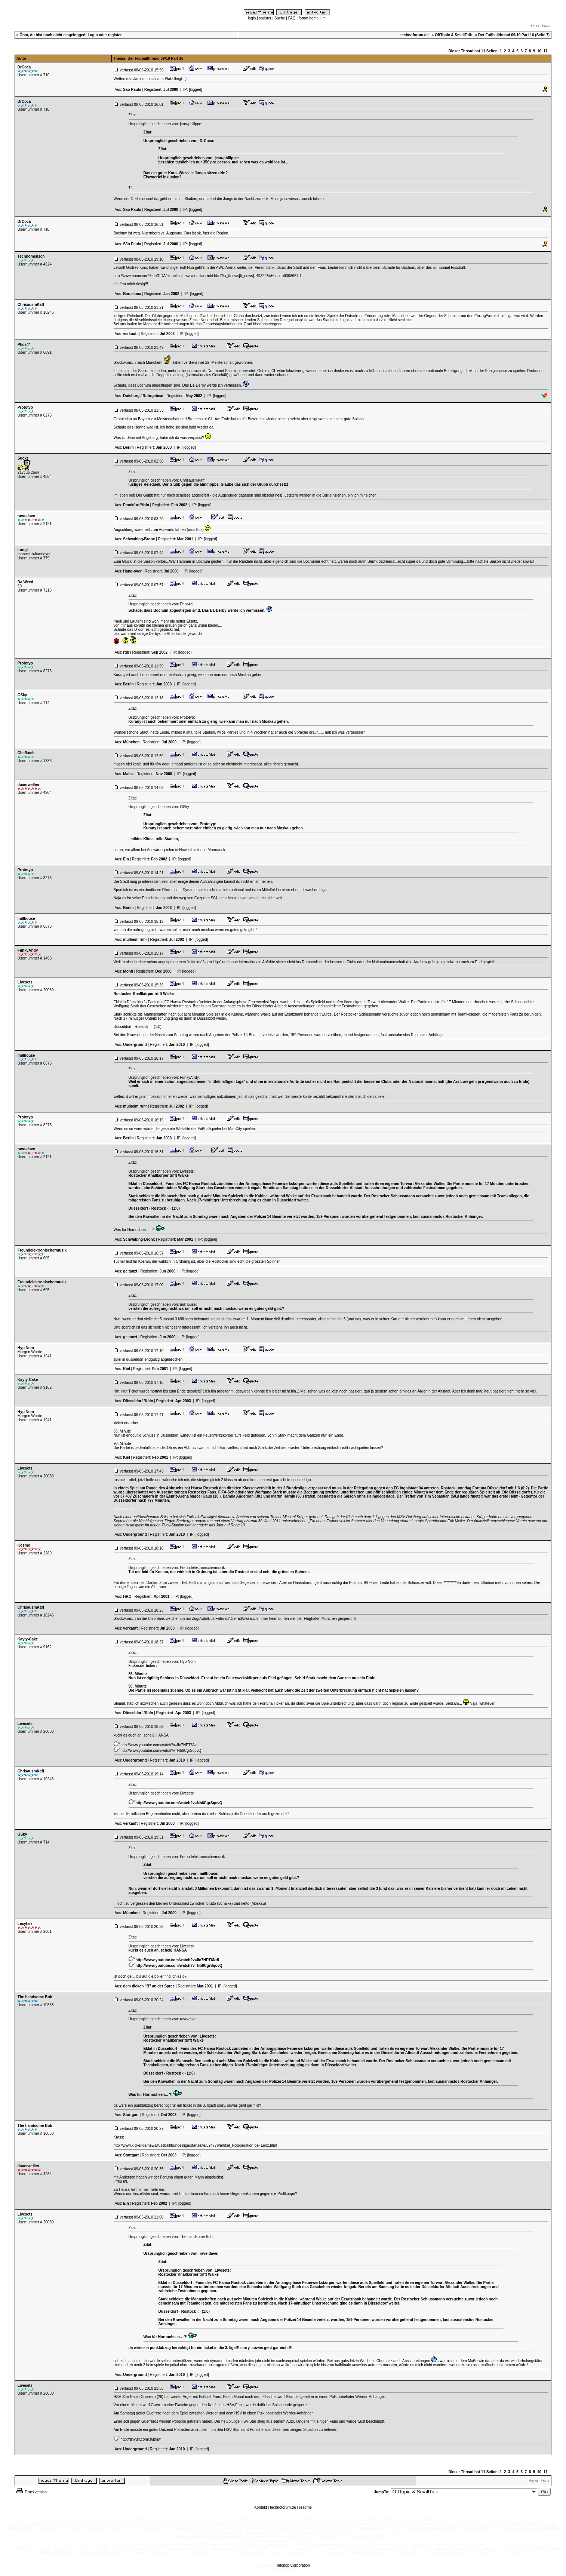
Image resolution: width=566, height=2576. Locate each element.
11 (546, 51)
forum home (309, 18)
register (265, 18)
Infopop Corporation (293, 2565)
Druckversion (31, 2492)
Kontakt (260, 2507)
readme (305, 2507)
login (252, 18)
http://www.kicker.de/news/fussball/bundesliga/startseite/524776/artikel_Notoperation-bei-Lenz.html (195, 2145)
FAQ (292, 18)
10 (539, 51)
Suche (279, 18)
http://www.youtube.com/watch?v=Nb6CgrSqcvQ (160, 1750)
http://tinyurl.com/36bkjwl (141, 2439)
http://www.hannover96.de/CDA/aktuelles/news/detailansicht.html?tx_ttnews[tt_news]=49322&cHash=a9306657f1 (208, 276)
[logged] (195, 89)
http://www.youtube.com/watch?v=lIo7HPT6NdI (159, 1745)
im (324, 18)
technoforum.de (283, 2507)
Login (92, 35)
